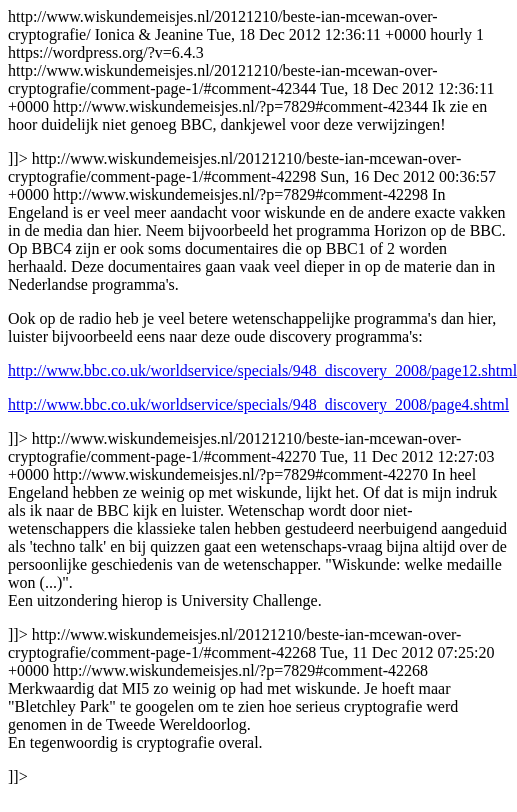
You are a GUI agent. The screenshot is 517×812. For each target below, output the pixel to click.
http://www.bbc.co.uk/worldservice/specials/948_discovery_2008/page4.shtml (258, 404)
